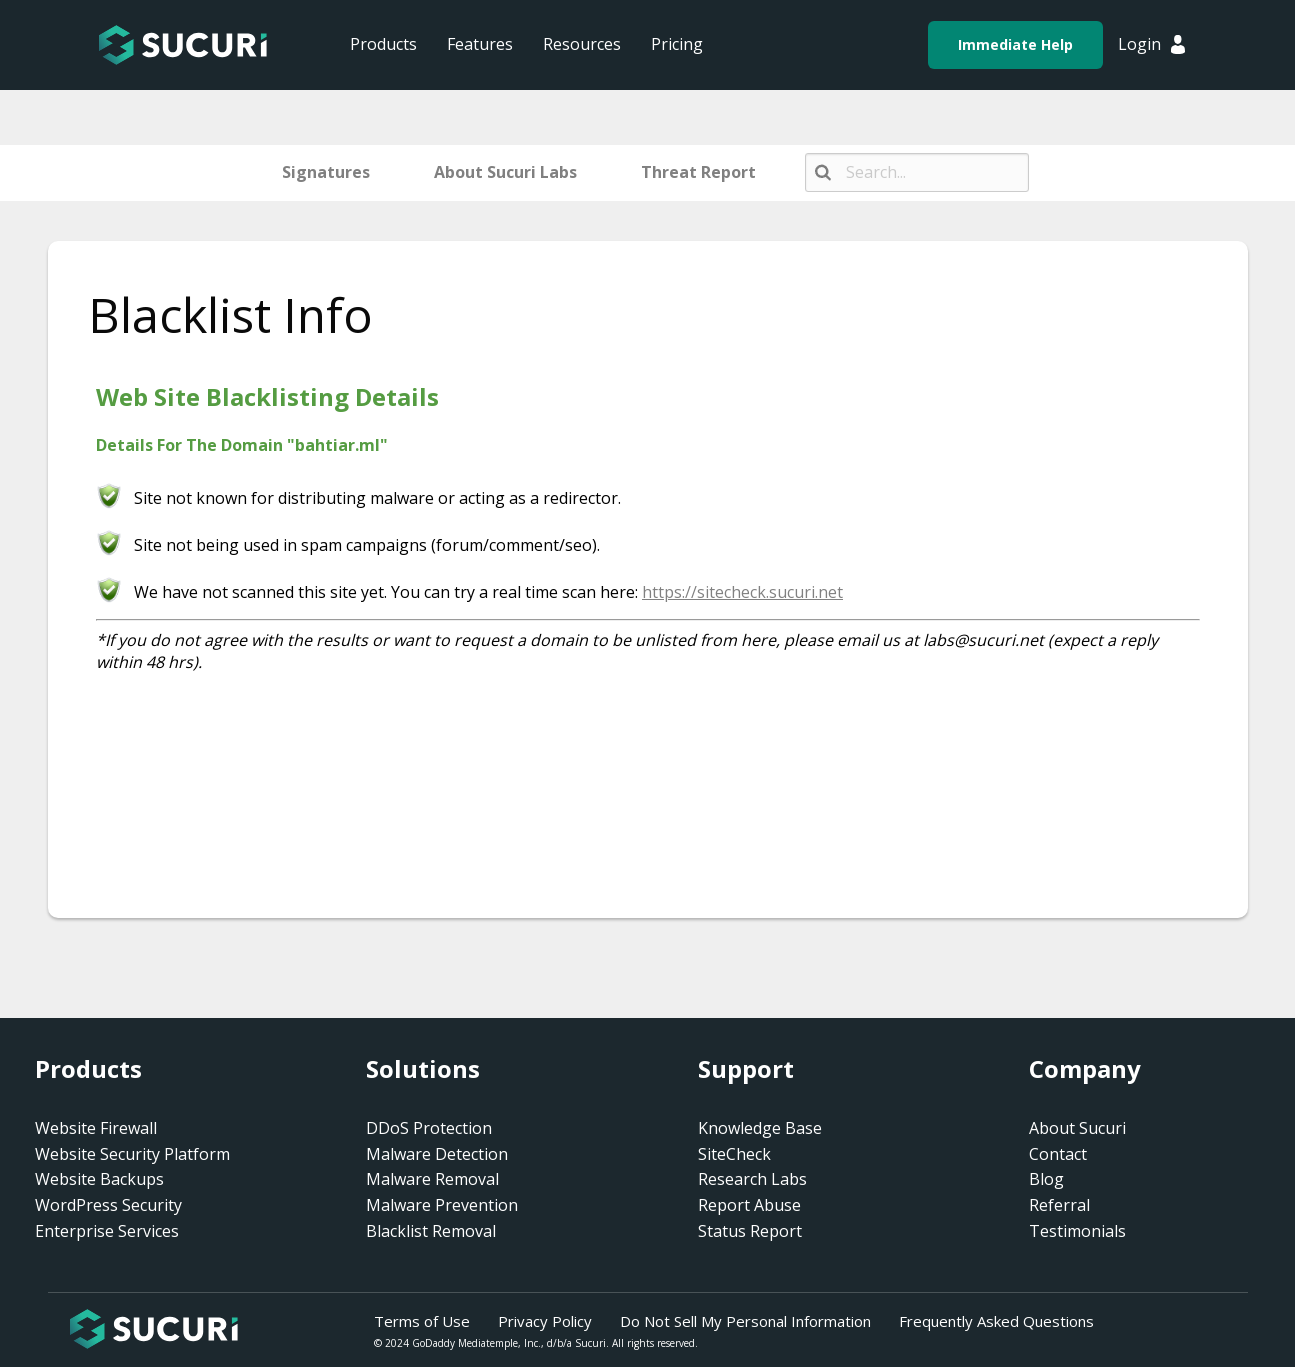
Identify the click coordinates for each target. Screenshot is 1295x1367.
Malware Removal (432, 1179)
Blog (1046, 1179)
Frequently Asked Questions (996, 1321)
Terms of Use (422, 1321)
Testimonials (1077, 1231)
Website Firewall (96, 1128)
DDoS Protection (429, 1128)
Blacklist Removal (431, 1231)
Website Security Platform (132, 1154)
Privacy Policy (545, 1321)
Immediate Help (1015, 44)
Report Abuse (749, 1205)
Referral (1059, 1205)
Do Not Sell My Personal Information (745, 1321)
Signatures (326, 172)
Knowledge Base (760, 1128)
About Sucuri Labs (505, 172)
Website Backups (99, 1179)
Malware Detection (437, 1154)
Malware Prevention (442, 1205)
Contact (1058, 1154)
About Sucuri (1077, 1128)
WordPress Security (108, 1205)
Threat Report (698, 172)
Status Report (750, 1231)
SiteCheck (734, 1154)
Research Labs (752, 1179)
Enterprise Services (107, 1231)
